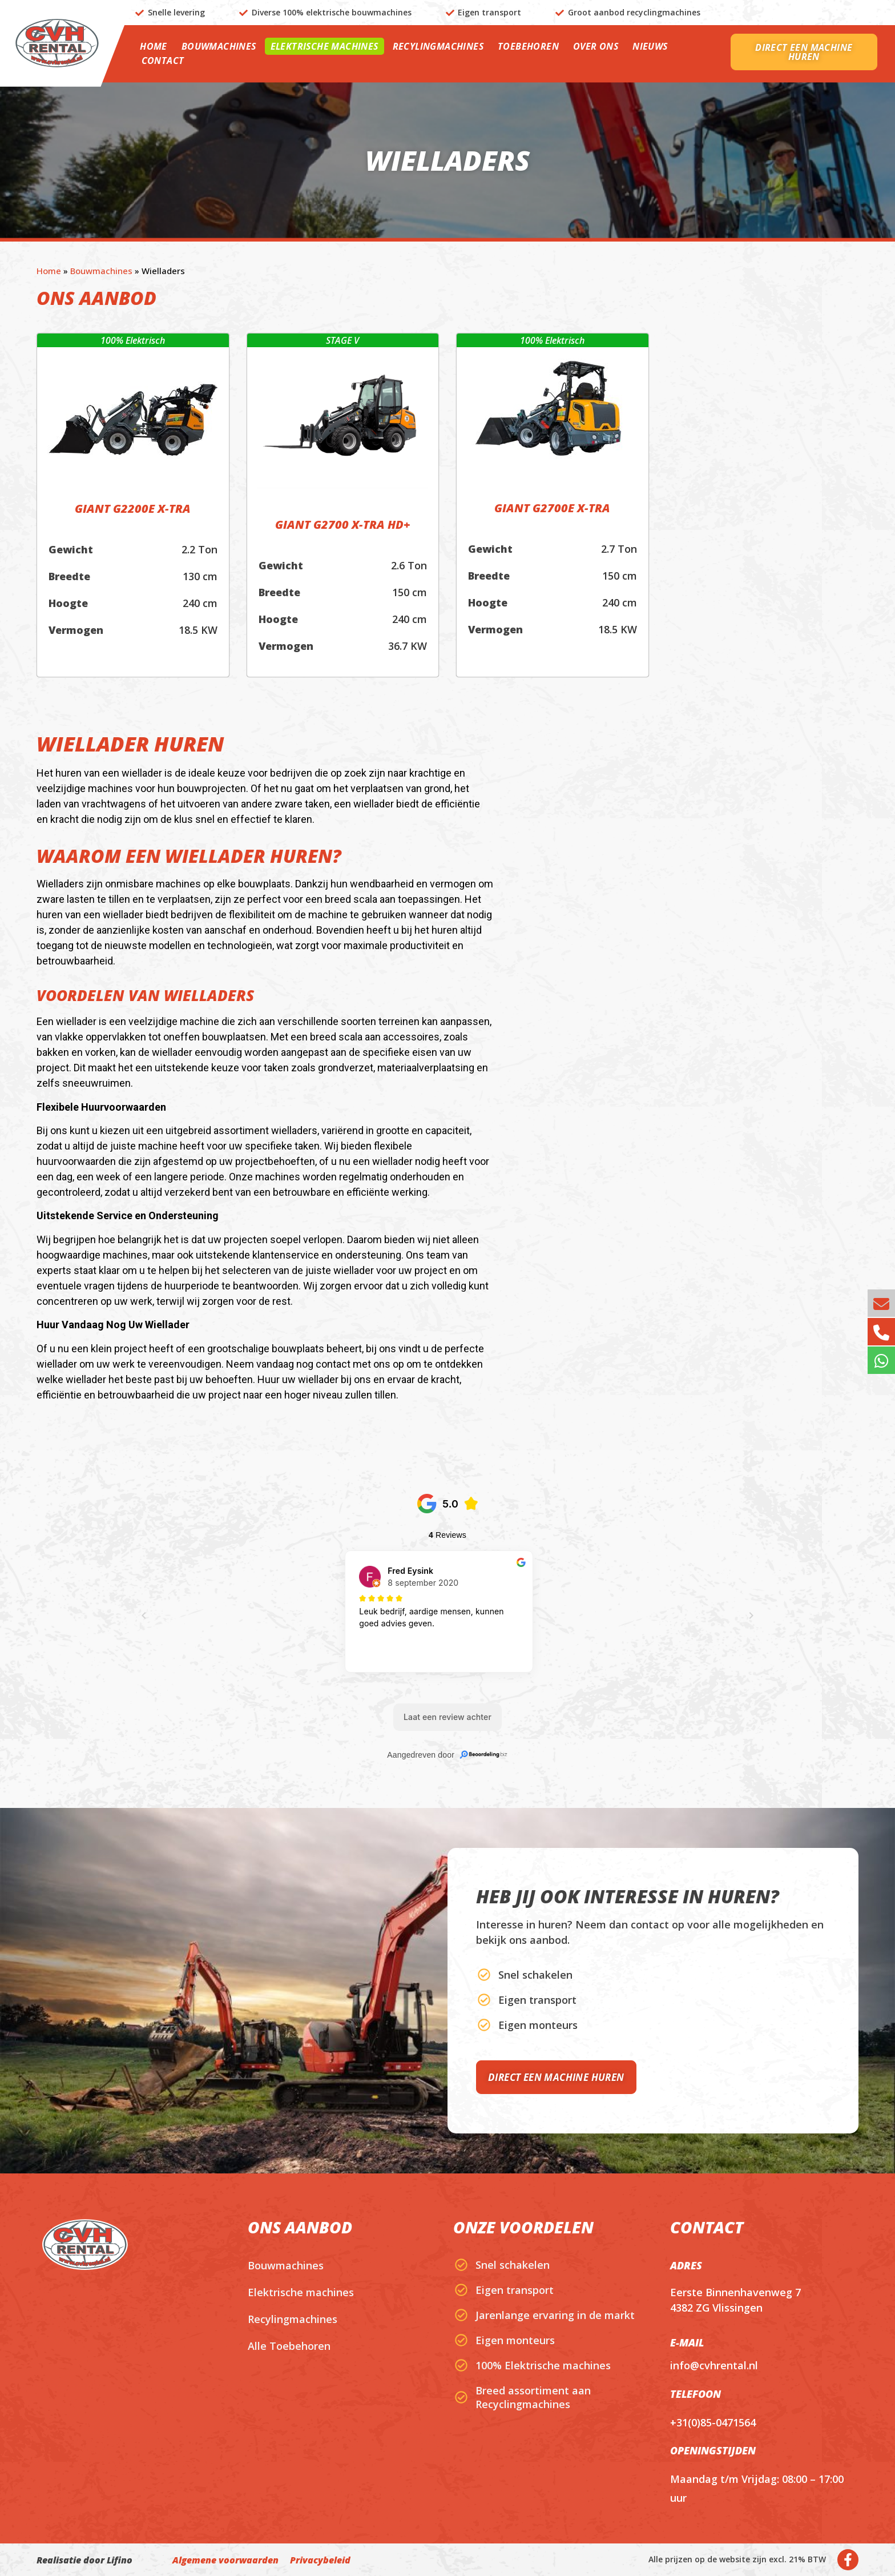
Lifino (119, 2560)
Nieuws (649, 46)
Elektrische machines (324, 46)
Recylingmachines (438, 46)
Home (153, 46)
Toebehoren (528, 46)
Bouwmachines (219, 46)
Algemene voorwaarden (225, 2560)
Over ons (595, 46)
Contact (163, 60)
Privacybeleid (320, 2560)
